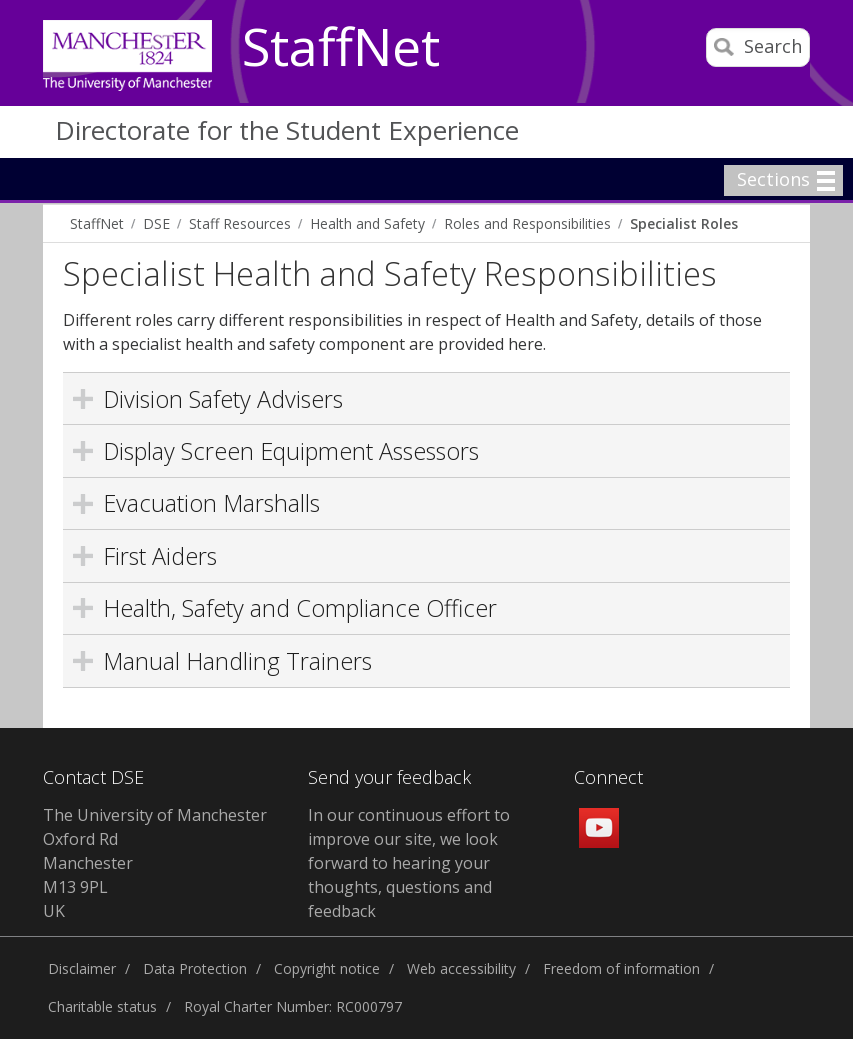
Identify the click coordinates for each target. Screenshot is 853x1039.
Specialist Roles (684, 223)
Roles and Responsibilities (527, 223)
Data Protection (195, 968)
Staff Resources (240, 223)
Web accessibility (461, 968)
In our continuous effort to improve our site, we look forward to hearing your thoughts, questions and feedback (409, 863)
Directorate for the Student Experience (287, 130)
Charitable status (102, 1006)
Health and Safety (367, 223)
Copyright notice (327, 968)
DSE (156, 223)
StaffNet (341, 48)
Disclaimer (82, 968)
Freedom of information (621, 968)
